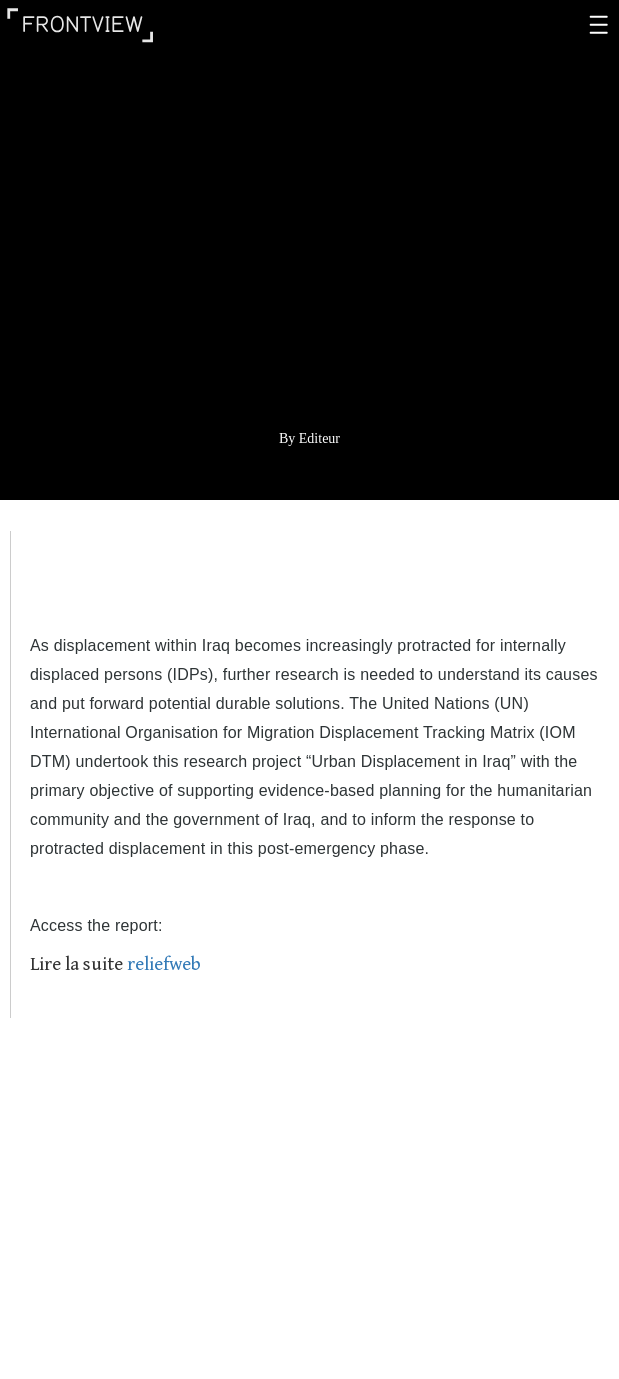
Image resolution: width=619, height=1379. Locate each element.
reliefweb (164, 964)
